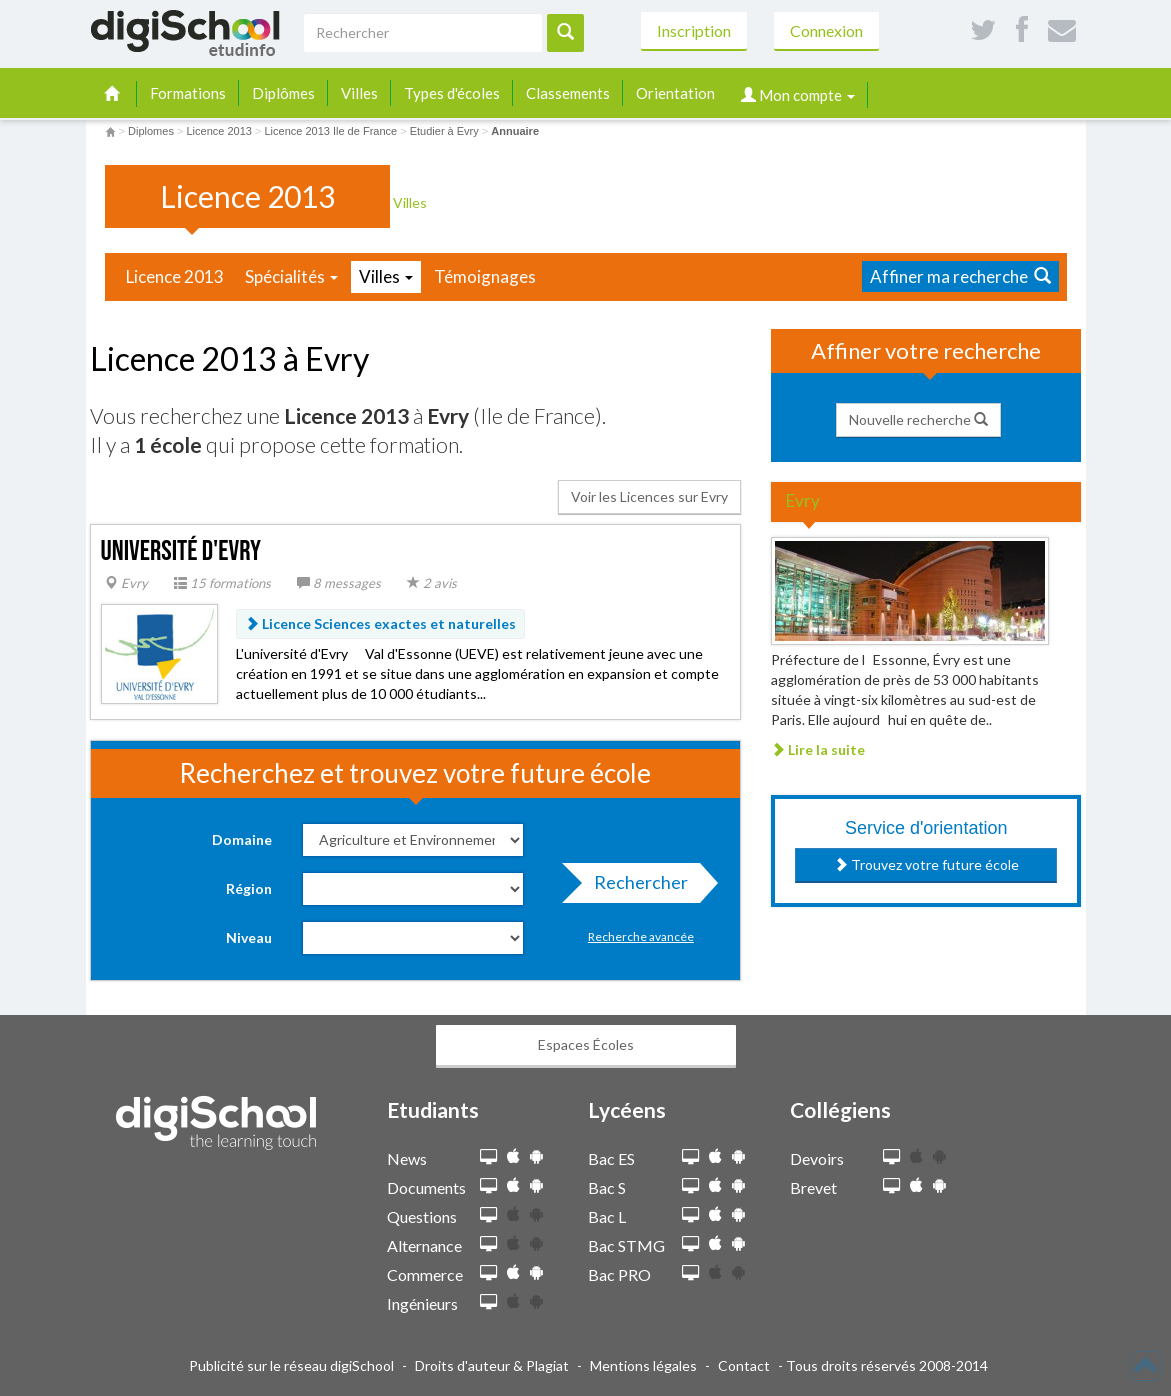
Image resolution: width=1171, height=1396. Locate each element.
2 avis (432, 583)
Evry (126, 583)
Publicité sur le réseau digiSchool (291, 1365)
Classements (568, 93)
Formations (188, 93)
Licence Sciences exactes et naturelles (380, 623)
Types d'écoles (452, 93)
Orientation (675, 93)
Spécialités (291, 276)
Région (249, 888)
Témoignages (485, 276)
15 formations (222, 583)
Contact (744, 1365)
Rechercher (635, 887)
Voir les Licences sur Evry (649, 496)
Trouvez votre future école (926, 864)
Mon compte (798, 95)
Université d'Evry (181, 551)
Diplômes (283, 93)
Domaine (242, 839)
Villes (359, 93)
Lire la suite (818, 749)
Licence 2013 (175, 276)
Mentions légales (643, 1365)
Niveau (249, 937)
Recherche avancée (641, 936)
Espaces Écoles (586, 1044)
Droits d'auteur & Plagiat (492, 1365)
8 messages (339, 583)
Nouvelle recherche (918, 419)
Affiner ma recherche (960, 276)
